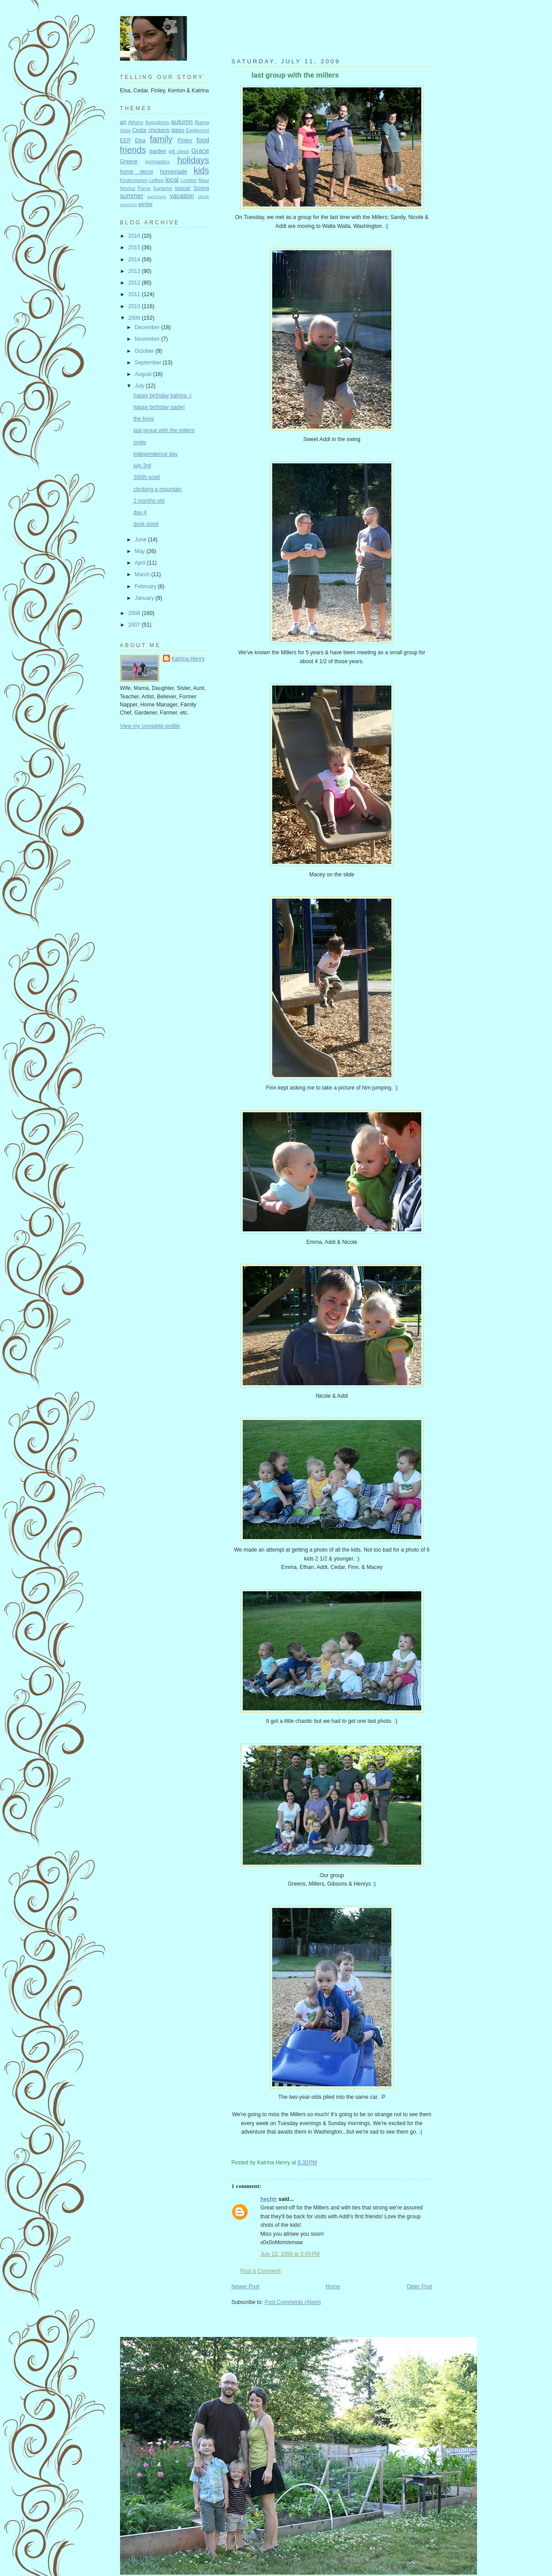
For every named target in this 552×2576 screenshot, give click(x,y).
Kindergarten (134, 180)
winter (145, 204)
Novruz (128, 188)
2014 (134, 259)
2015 (134, 247)
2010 (134, 306)
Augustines (157, 122)
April (141, 563)
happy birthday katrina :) (162, 395)
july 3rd (142, 465)
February (146, 586)
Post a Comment (261, 2271)
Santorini (162, 188)
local (171, 179)
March (143, 574)
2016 (134, 236)
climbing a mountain (157, 489)
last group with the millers (295, 75)
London (189, 180)
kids (201, 170)
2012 (134, 283)
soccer (183, 188)
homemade (173, 172)
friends (133, 150)
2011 (134, 294)
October (145, 351)
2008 (134, 613)
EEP (125, 140)
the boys (143, 419)
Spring (201, 188)
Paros (144, 188)
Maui (204, 180)
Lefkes (156, 180)
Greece (129, 161)
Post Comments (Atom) (293, 2302)
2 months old (149, 501)
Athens (135, 122)
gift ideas (179, 151)
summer (132, 195)
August (144, 374)
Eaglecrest (197, 130)
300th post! (146, 477)
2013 (134, 271)
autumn (182, 121)
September (149, 362)
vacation (182, 195)
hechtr (269, 2199)
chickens (159, 130)
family (161, 139)
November (148, 339)
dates (178, 130)
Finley (185, 140)
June (141, 540)
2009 (134, 318)
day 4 (140, 512)
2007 (134, 625)
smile (139, 442)
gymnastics (157, 161)
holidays (193, 160)
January (145, 598)
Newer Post (246, 2286)
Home (333, 2286)
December (148, 327)
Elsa (140, 140)
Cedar (139, 130)
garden (157, 151)
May (140, 551)
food (202, 140)
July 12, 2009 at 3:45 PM (290, 2254)
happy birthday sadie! (159, 407)
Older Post (419, 2286)
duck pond (145, 524)
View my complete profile (150, 726)
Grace (200, 150)
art (123, 122)
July (140, 386)
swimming (156, 196)
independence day (155, 454)
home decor (137, 172)
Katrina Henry (188, 659)
